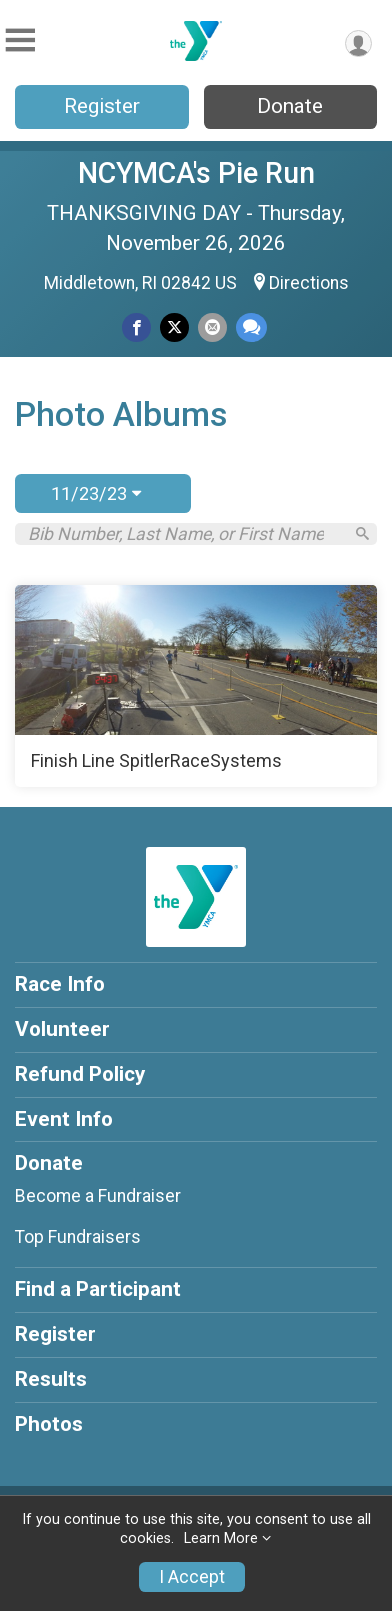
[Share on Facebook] (136, 327)
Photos (49, 1424)
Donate (290, 106)
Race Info (60, 984)
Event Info (64, 1119)
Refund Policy (80, 1074)
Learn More (221, 1538)
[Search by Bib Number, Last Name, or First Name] (185, 534)
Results (51, 1379)
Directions (309, 283)
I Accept (192, 1577)
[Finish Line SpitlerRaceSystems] (196, 686)
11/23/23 (96, 493)
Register (102, 106)
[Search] (362, 533)
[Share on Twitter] (174, 327)
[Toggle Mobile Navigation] (20, 40)
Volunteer (62, 1029)
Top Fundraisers (78, 1237)
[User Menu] (358, 43)
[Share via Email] (212, 327)
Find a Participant (98, 1289)
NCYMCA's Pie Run (196, 173)
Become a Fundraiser (98, 1196)
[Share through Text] (251, 327)
